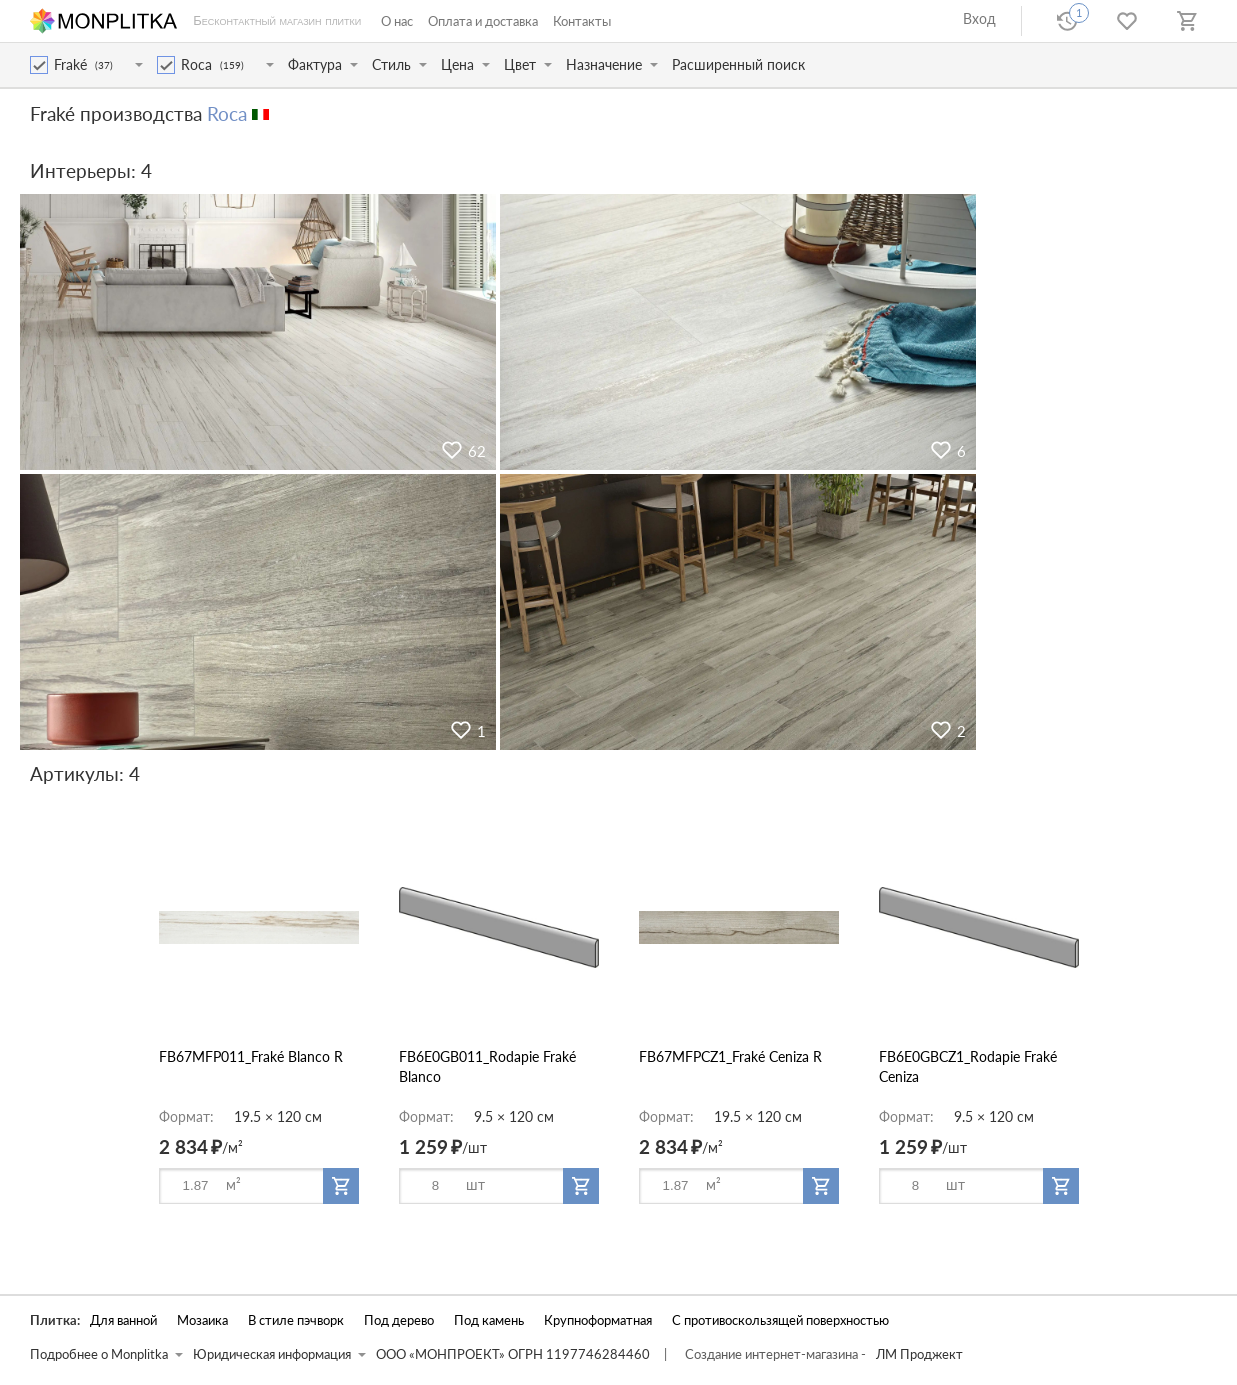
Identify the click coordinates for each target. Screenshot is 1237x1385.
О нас (397, 21)
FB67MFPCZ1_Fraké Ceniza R (730, 1056)
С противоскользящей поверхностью (780, 1320)
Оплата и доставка (483, 21)
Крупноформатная (598, 1320)
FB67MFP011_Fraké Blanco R (251, 1056)
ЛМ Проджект (919, 1354)
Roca (227, 113)
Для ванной (123, 1320)
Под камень (489, 1320)
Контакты (582, 21)
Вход (979, 18)
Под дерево (399, 1320)
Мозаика (202, 1320)
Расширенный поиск (738, 64)
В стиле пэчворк (296, 1320)
